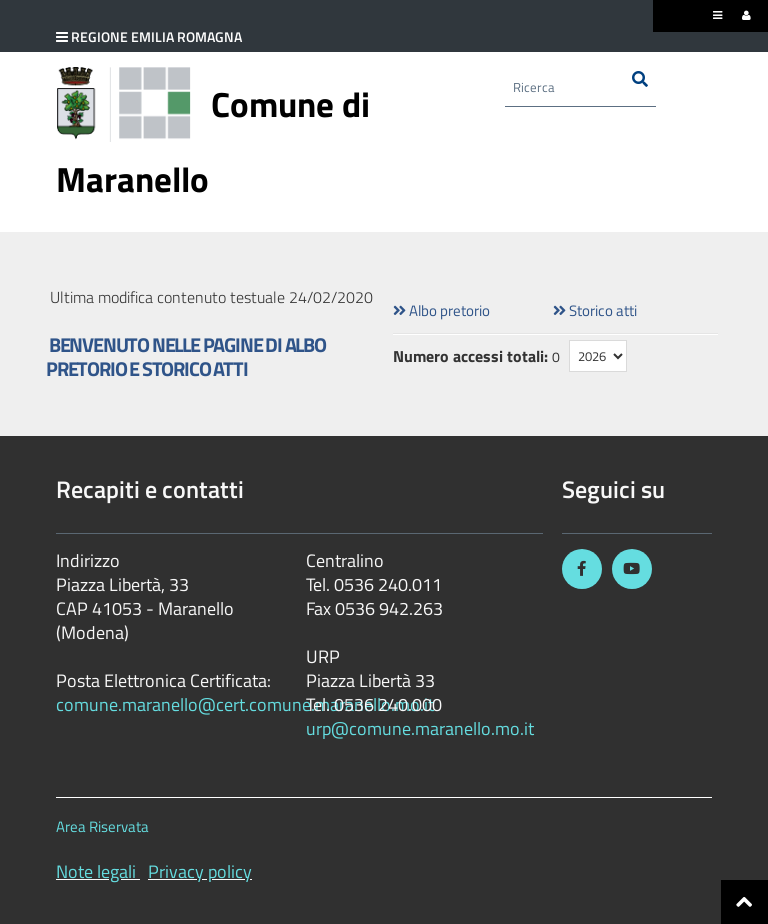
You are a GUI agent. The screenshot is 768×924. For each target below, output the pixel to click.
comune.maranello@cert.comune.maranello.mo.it (245, 704)
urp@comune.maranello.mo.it (420, 728)
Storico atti (595, 310)
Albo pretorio (441, 310)
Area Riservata (102, 826)
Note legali (96, 871)
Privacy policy (200, 871)
